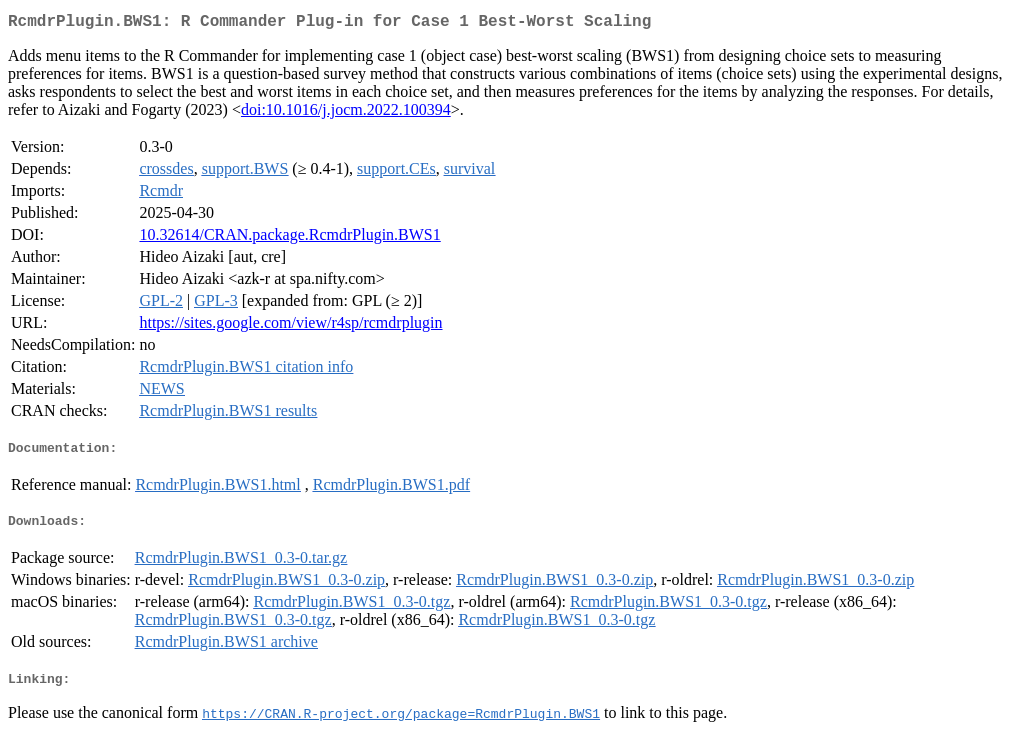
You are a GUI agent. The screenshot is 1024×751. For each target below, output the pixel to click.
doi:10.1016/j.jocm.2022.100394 (346, 113)
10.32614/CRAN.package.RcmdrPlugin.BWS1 (289, 238)
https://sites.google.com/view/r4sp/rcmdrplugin (290, 326)
